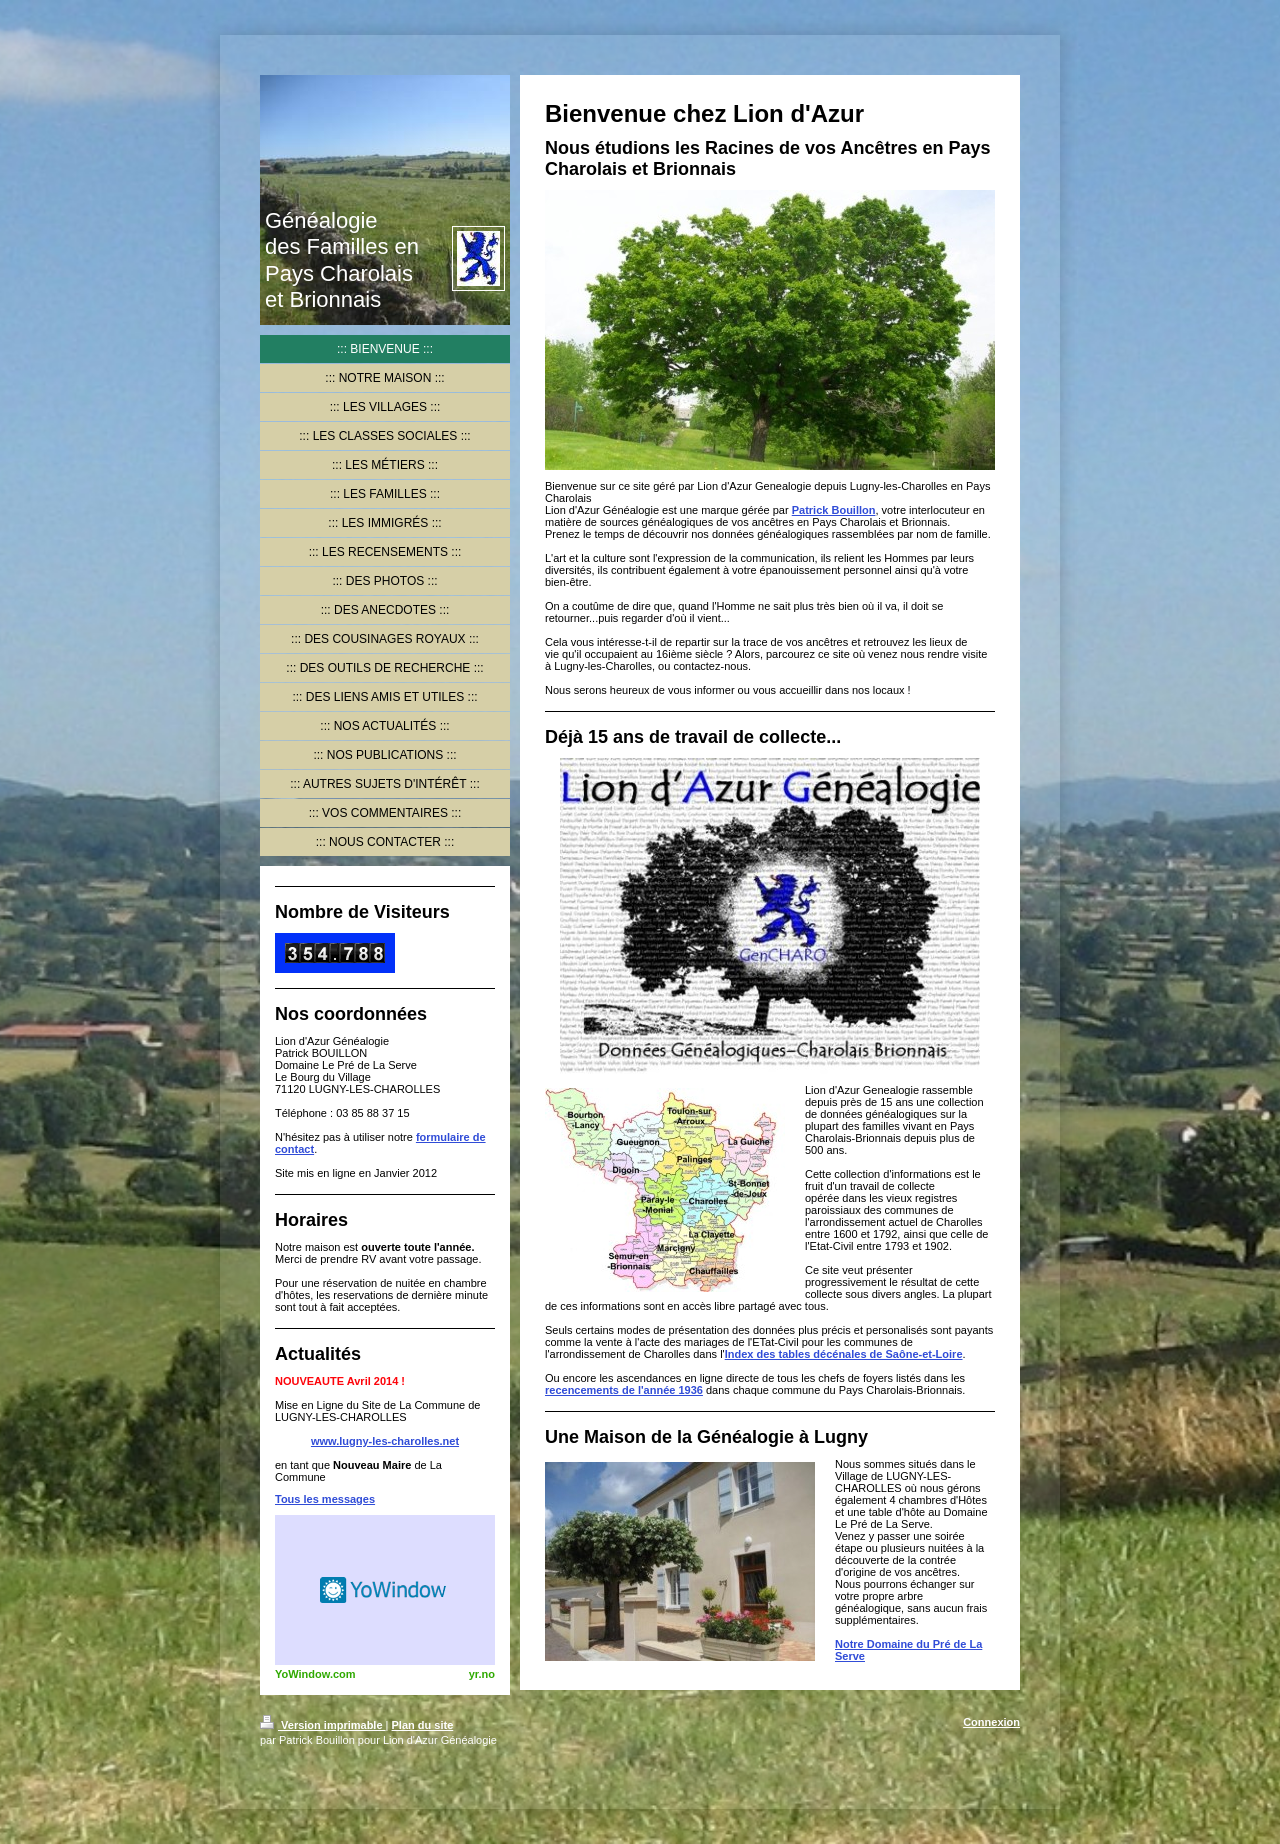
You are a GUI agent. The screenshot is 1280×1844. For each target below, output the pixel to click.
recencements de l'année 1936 (624, 1390)
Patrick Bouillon (834, 510)
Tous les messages (325, 1499)
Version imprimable (323, 1725)
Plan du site (423, 1725)
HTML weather (385, 1590)
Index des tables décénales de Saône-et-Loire (844, 1354)
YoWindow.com (315, 1674)
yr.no (482, 1674)
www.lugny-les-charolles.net (385, 1441)
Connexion (991, 1722)
